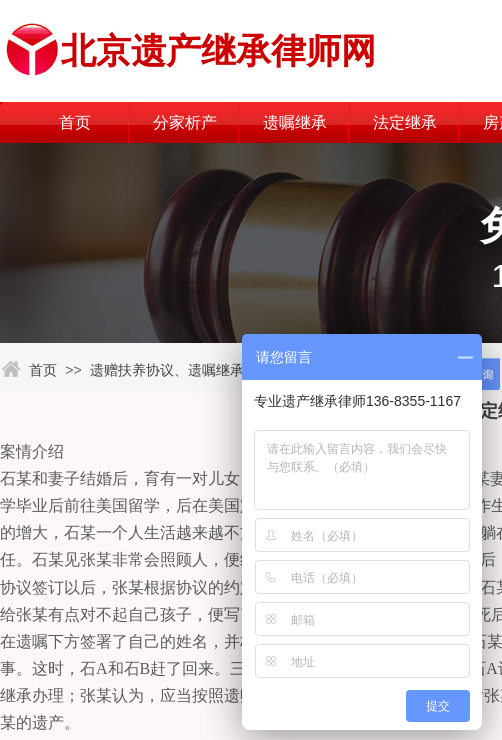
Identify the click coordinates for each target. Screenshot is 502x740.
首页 (75, 122)
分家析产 (185, 122)
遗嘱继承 (295, 122)
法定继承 (405, 122)
